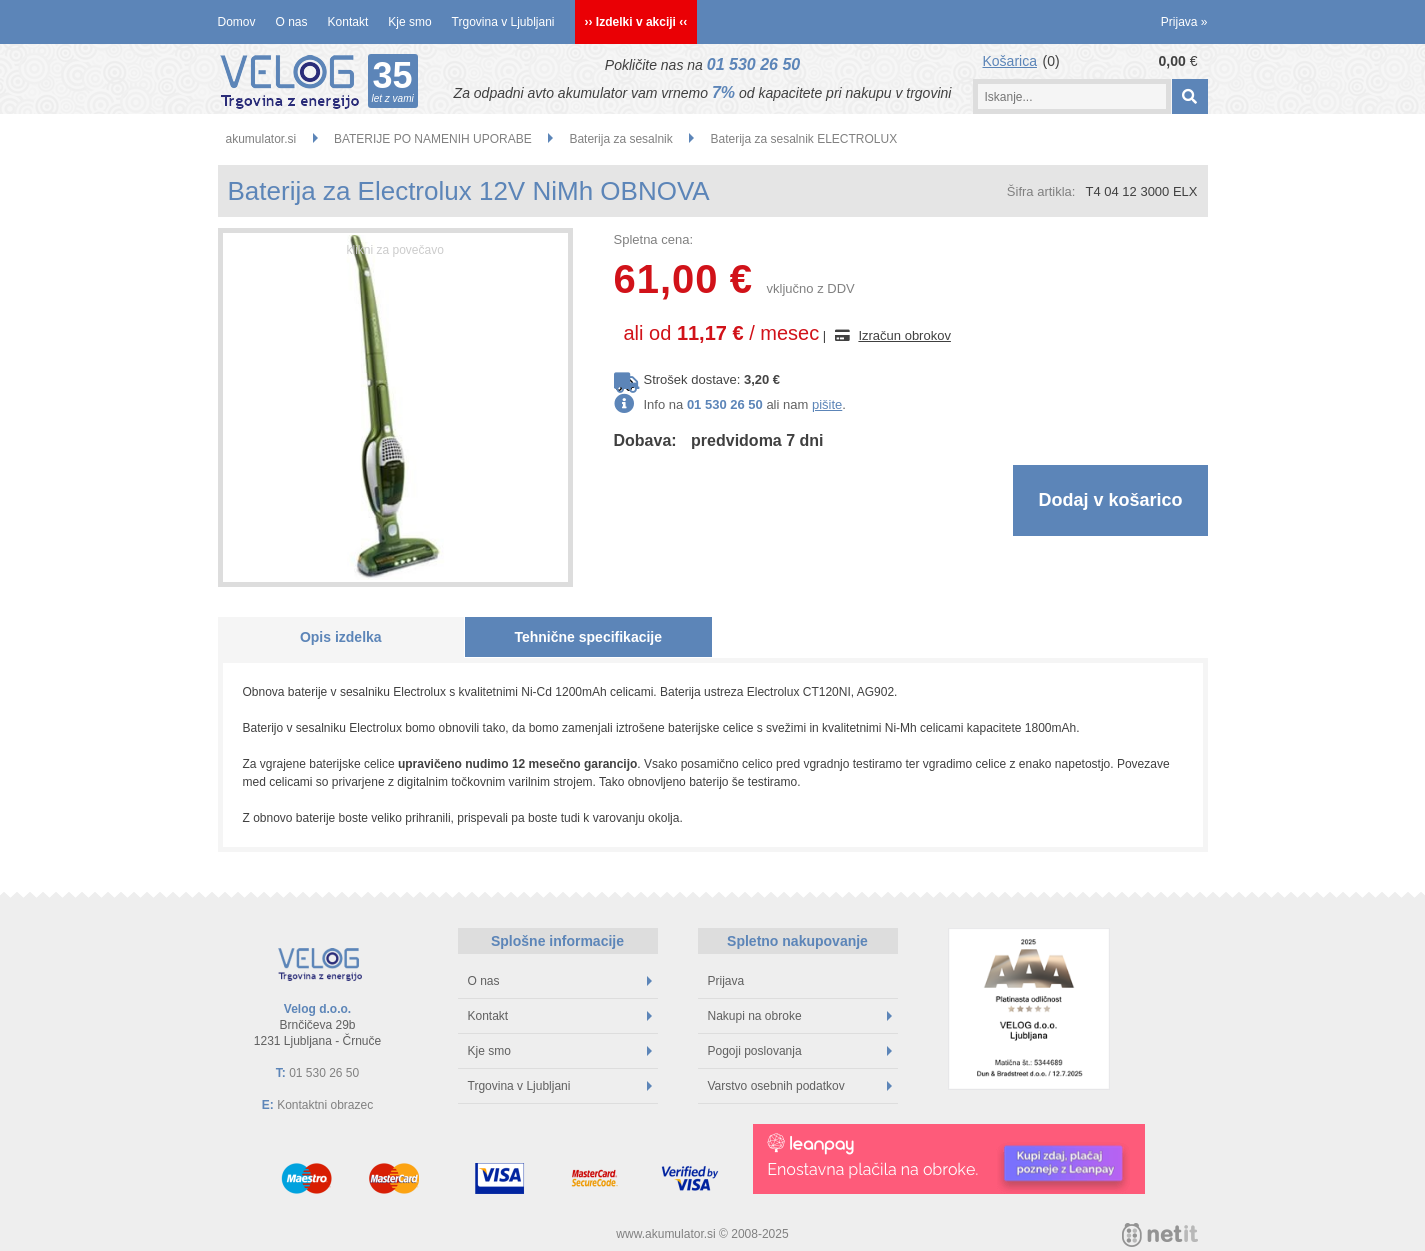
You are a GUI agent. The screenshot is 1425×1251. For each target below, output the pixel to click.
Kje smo (409, 22)
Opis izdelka (341, 637)
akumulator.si (261, 139)
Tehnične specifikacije (588, 637)
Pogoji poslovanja (800, 1051)
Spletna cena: (654, 239)
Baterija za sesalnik (620, 139)
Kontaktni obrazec (325, 1105)
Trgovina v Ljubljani (503, 22)
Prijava (1184, 22)
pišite (827, 404)
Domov (237, 22)
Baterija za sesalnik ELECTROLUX (803, 139)
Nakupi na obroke (800, 1016)
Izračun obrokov (904, 335)
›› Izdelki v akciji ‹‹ (636, 22)
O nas (292, 22)
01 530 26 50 (753, 64)
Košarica (1010, 61)
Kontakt (348, 22)
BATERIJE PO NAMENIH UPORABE (433, 139)
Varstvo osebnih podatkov (800, 1086)
